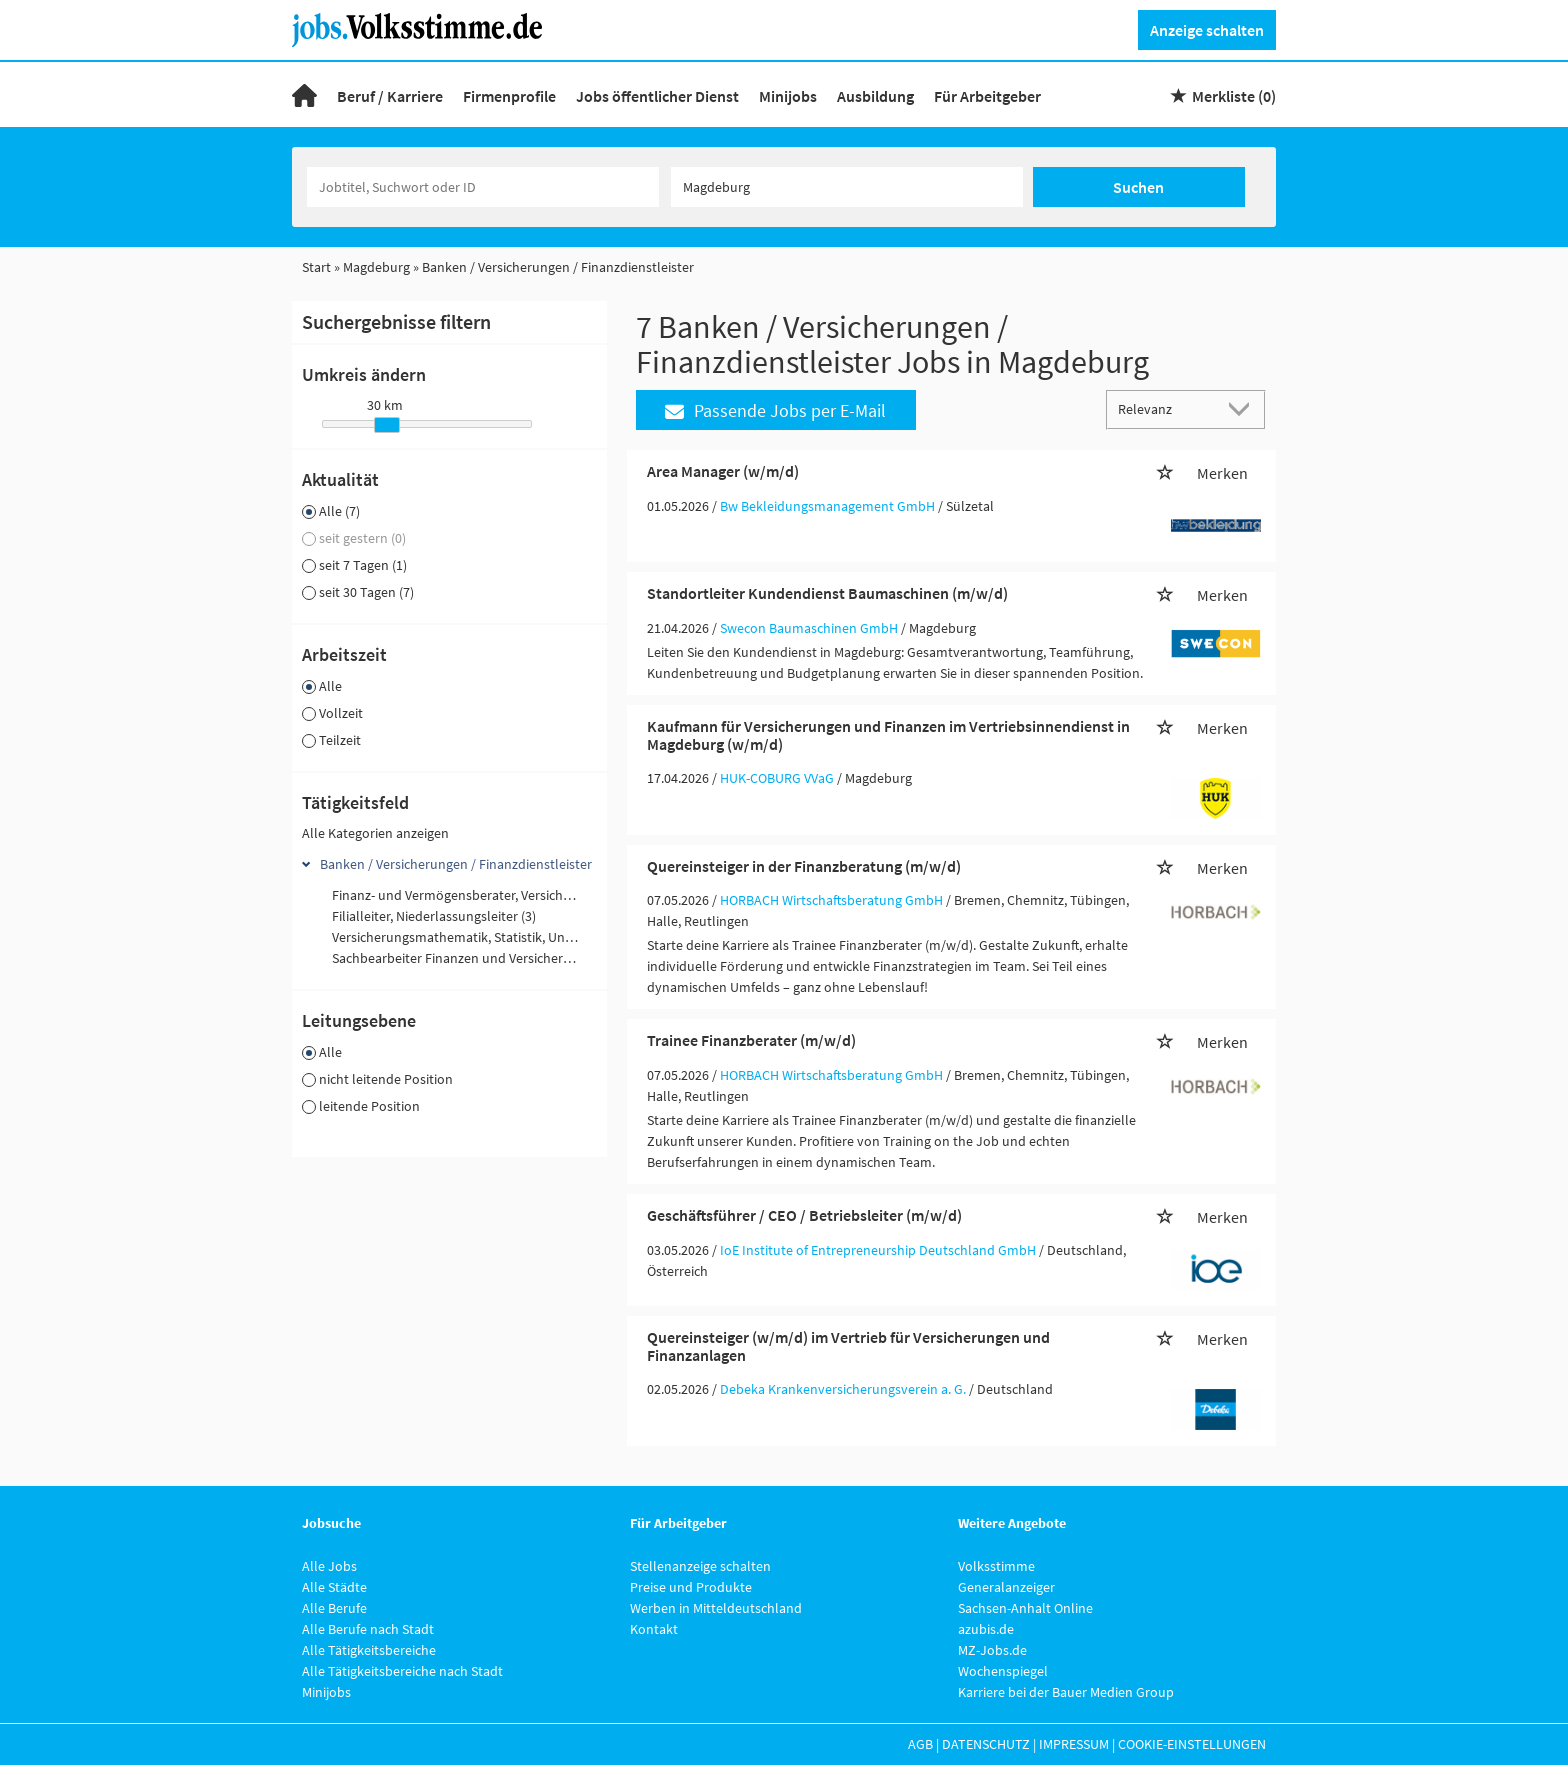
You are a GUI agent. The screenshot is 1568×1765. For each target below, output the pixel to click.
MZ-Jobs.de (992, 1650)
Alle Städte (334, 1587)
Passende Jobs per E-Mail (775, 410)
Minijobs (788, 96)
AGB (920, 1744)
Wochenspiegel (1003, 1671)
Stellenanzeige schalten (700, 1566)
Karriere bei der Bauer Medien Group (1066, 1692)
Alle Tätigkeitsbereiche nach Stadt (402, 1671)
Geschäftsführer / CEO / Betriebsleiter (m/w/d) (804, 1215)
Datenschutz (986, 1744)
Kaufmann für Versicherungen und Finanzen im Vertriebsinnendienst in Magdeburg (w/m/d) (888, 735)
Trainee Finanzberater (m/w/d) (751, 1040)
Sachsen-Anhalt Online (1025, 1608)
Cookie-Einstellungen (1192, 1744)
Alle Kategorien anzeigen (375, 833)
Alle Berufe (334, 1608)
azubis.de (986, 1629)
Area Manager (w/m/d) (723, 471)
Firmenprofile (509, 96)
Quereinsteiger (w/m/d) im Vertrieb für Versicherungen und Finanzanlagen (848, 1346)
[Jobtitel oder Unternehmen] (483, 187)
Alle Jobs (329, 1566)
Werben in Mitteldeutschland (716, 1608)
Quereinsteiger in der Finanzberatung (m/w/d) (804, 866)
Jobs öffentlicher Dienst (657, 96)
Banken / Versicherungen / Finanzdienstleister (456, 864)
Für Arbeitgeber (987, 96)
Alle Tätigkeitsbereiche (369, 1650)
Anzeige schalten (1207, 30)
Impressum (1074, 1744)
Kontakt (654, 1629)
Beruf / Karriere (390, 96)
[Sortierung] (1166, 408)
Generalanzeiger (1006, 1587)
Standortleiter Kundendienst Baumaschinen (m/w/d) (827, 593)
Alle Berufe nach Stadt (368, 1629)
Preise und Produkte (691, 1587)
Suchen (1138, 187)
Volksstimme (996, 1566)
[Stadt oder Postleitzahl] (847, 187)
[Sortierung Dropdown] (1244, 408)
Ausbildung (875, 96)
